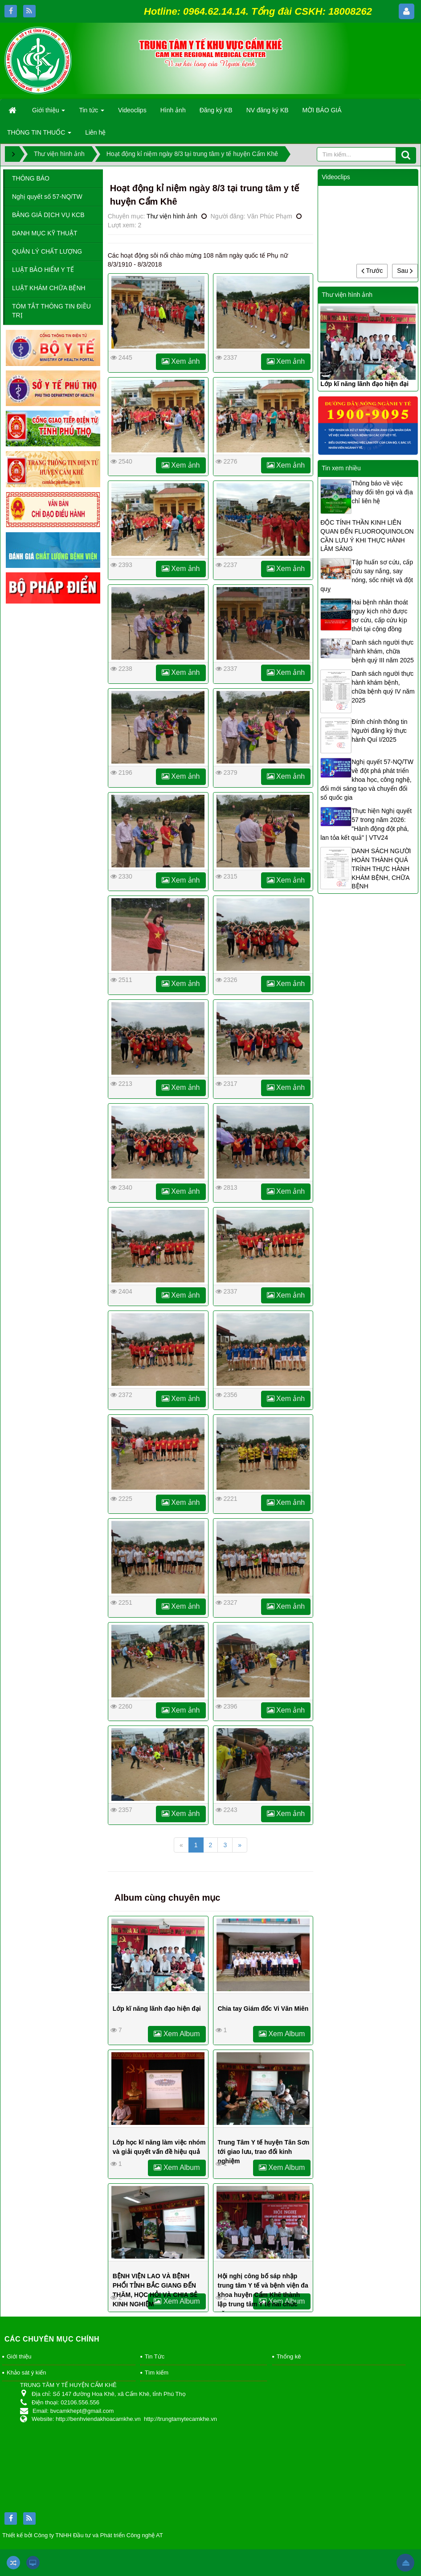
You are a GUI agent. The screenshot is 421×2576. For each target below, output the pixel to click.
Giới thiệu (19, 2356)
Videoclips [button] (132, 110)
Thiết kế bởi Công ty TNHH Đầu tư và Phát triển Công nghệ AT (82, 2535)
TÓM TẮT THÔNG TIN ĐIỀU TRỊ (51, 311)
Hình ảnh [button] (173, 110)
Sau (405, 270)
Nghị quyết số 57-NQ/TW (47, 196)
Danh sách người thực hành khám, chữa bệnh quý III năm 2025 (383, 651)
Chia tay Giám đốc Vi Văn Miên (263, 2008)
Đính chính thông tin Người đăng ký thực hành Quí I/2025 (379, 730)
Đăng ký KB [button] (216, 110)
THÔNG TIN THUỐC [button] (39, 135)
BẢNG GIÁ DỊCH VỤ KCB (48, 214)
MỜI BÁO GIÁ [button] (322, 110)
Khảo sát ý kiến (26, 2372)
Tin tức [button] (91, 113)
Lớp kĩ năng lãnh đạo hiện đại (157, 2008)
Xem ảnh (181, 361)
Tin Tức (154, 2356)
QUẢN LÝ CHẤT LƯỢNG (47, 251)
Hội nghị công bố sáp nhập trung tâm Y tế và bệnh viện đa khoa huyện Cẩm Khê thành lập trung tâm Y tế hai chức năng (263, 2294)
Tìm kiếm (156, 2372)
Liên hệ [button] (95, 132)
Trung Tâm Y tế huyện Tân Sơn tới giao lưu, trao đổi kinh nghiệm (264, 2152)
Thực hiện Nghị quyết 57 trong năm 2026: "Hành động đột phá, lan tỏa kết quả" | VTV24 (366, 824)
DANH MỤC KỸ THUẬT (45, 233)
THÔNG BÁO (30, 178)
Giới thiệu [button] (48, 113)
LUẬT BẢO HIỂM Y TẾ (43, 269)
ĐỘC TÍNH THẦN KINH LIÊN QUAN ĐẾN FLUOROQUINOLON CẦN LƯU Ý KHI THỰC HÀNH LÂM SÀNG (366, 536)
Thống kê (289, 2356)
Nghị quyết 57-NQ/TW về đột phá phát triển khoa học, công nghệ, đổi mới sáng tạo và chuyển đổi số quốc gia (366, 779)
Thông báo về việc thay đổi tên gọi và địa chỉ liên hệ (382, 492)
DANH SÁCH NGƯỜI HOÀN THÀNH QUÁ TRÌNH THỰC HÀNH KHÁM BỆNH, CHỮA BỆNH (381, 868)
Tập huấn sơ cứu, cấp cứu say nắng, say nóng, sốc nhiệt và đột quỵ (366, 575)
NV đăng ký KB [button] (267, 110)
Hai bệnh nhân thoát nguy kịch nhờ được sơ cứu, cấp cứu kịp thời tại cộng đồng (380, 616)
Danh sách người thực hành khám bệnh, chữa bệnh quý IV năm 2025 (383, 687)
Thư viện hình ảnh (172, 216)
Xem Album (177, 2034)
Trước (372, 270)
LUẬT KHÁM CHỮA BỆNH (49, 288)
